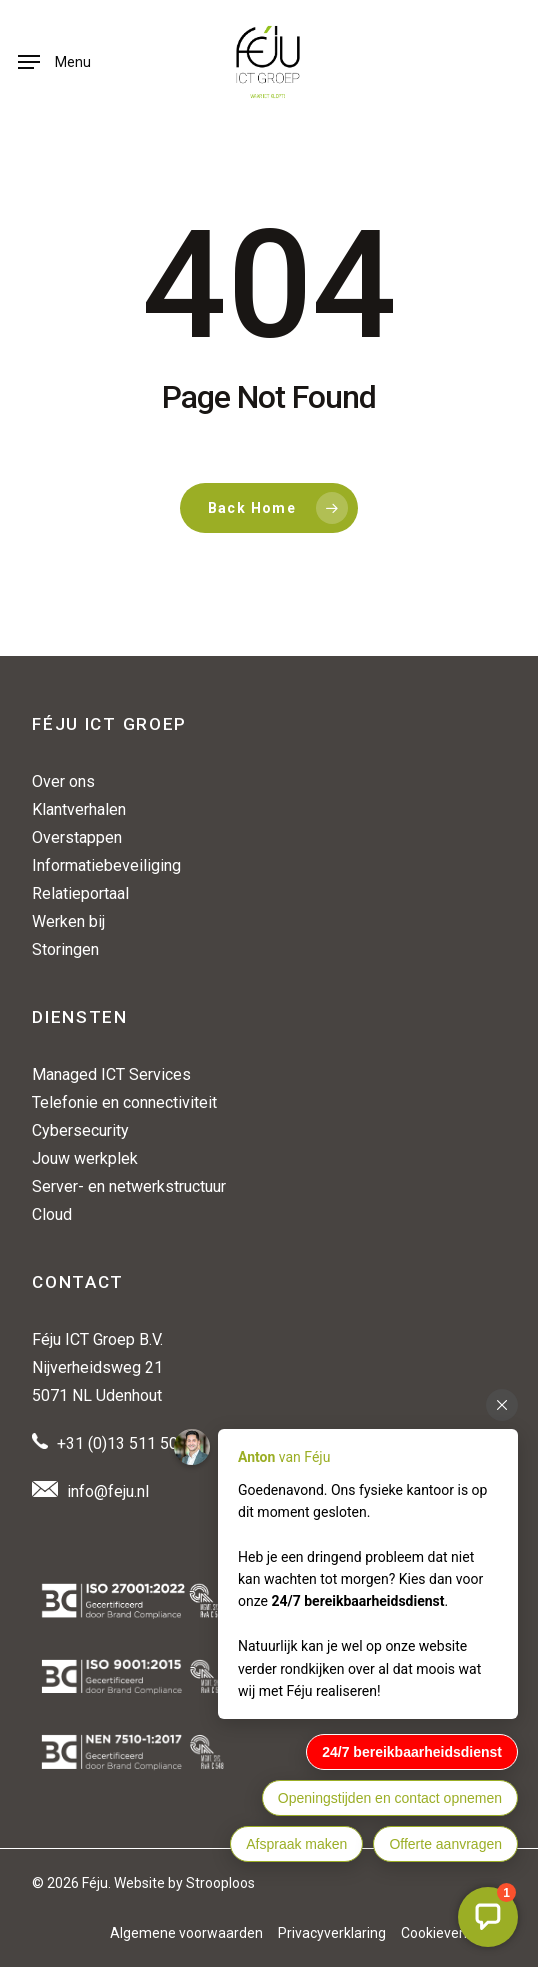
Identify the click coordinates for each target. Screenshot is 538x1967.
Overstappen (77, 837)
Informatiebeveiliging (106, 865)
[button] (54, 62)
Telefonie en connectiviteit (124, 1102)
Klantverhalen (79, 809)
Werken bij (68, 921)
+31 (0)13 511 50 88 (128, 1443)
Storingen (65, 949)
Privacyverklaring (332, 1933)
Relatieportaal (80, 893)
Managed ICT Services (111, 1074)
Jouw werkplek (85, 1158)
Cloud (52, 1214)
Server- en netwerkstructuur (129, 1186)
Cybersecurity (80, 1130)
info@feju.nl (108, 1491)
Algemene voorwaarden (186, 1933)
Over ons (63, 781)
